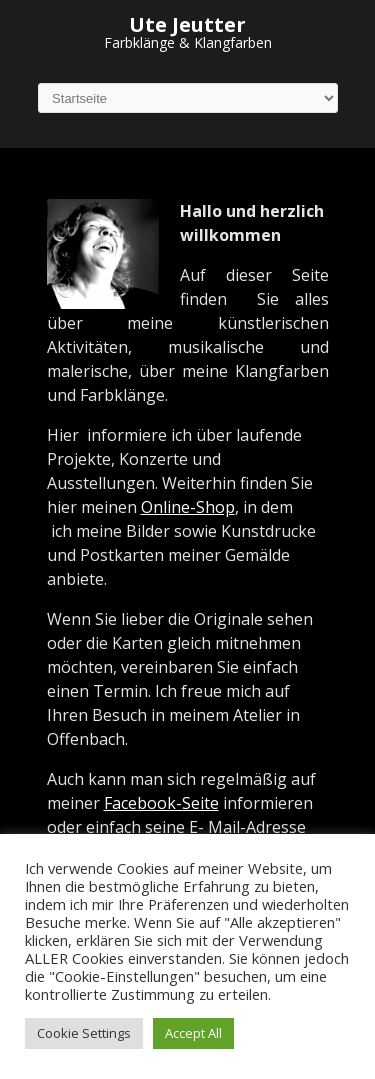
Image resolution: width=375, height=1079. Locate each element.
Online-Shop (188, 507)
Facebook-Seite (161, 803)
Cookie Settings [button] (84, 1033)
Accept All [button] (193, 1033)
